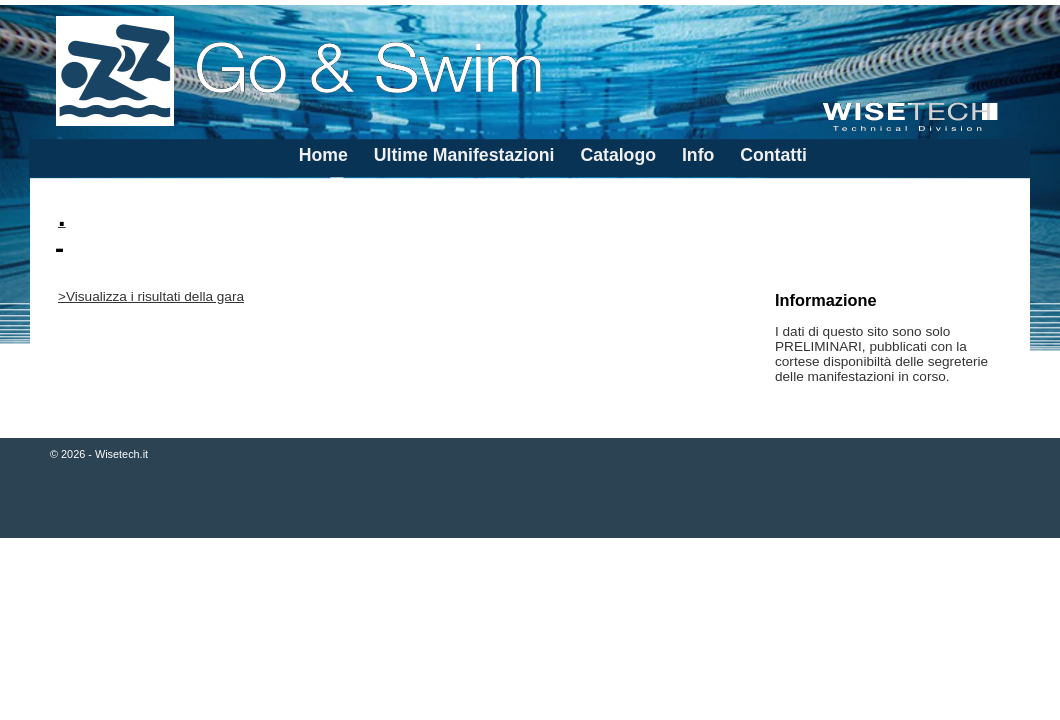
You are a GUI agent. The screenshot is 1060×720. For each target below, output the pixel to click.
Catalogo (618, 155)
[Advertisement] (530, 609)
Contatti (773, 155)
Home (323, 155)
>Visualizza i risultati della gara (151, 296)
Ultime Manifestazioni (464, 155)
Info (698, 155)
